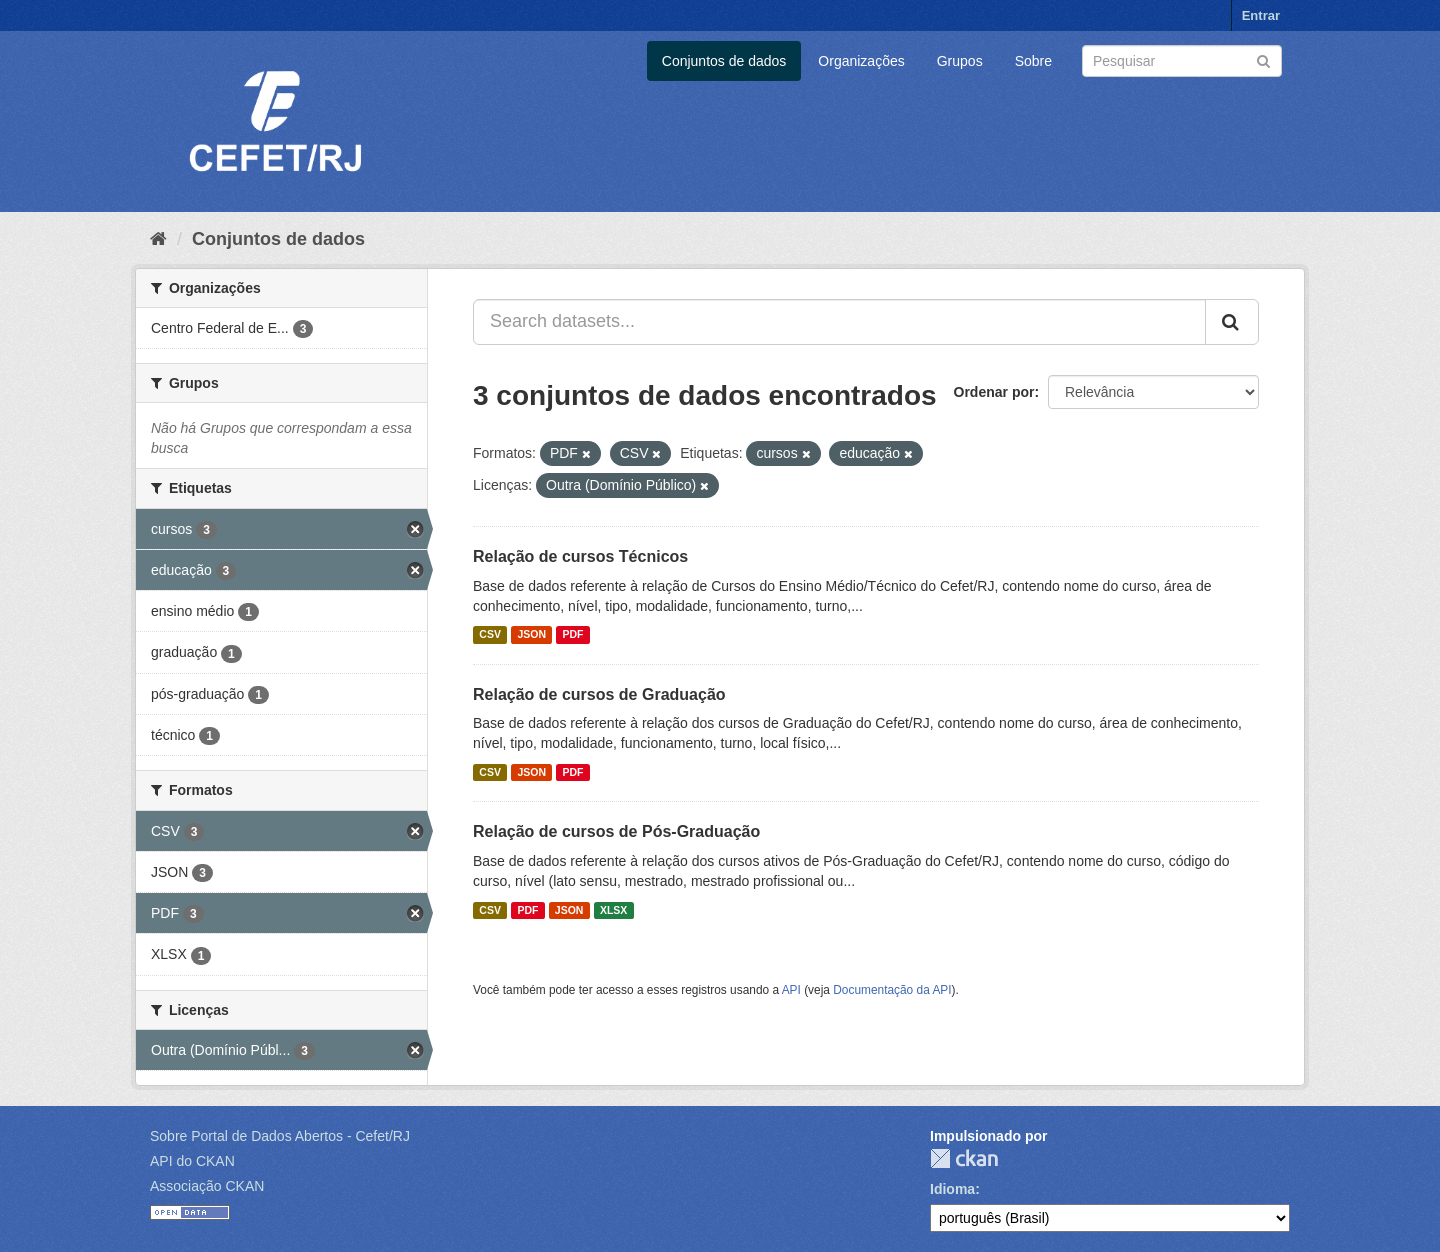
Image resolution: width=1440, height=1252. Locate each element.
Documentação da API (892, 990)
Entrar (1261, 15)
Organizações (861, 61)
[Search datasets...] (839, 322)
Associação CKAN (207, 1186)
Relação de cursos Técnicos (580, 556)
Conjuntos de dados (724, 61)
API (791, 990)
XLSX (613, 910)
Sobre (1033, 61)
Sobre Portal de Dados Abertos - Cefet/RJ (280, 1136)
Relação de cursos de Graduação (599, 694)
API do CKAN (192, 1161)
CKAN (964, 1158)
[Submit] (1263, 59)
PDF (572, 635)
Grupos (960, 61)
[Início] (158, 239)
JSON (531, 635)
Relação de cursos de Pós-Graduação (616, 831)
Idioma (952, 1189)
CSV (490, 635)
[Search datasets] (1182, 61)
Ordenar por (994, 392)
